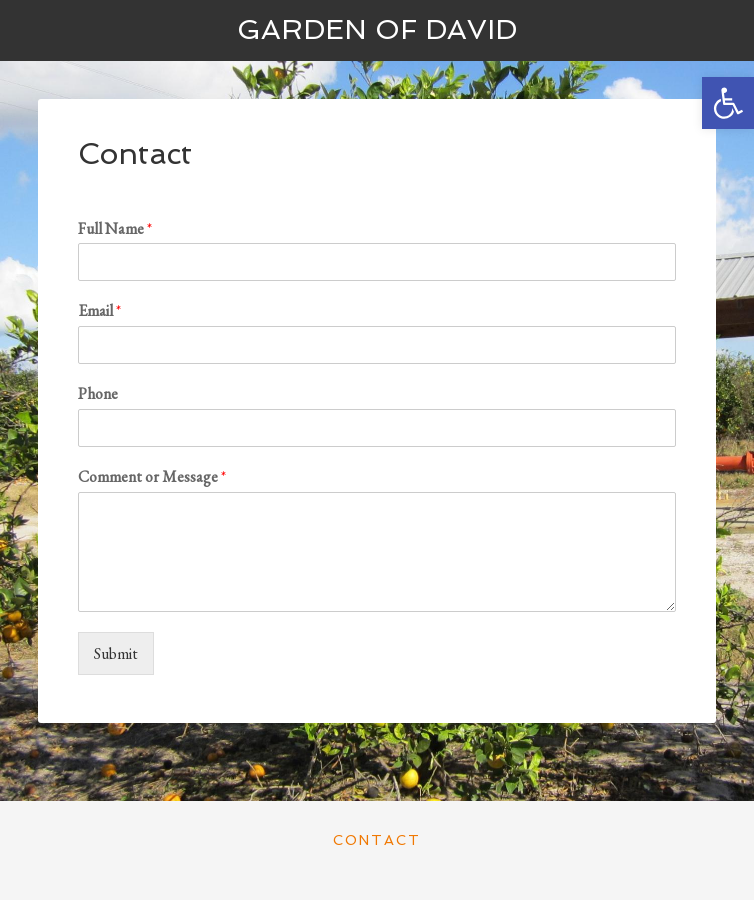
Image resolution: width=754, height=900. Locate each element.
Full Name (115, 229)
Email (99, 311)
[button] (728, 103)
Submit (116, 653)
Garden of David (377, 29)
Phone (98, 394)
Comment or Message (152, 477)
